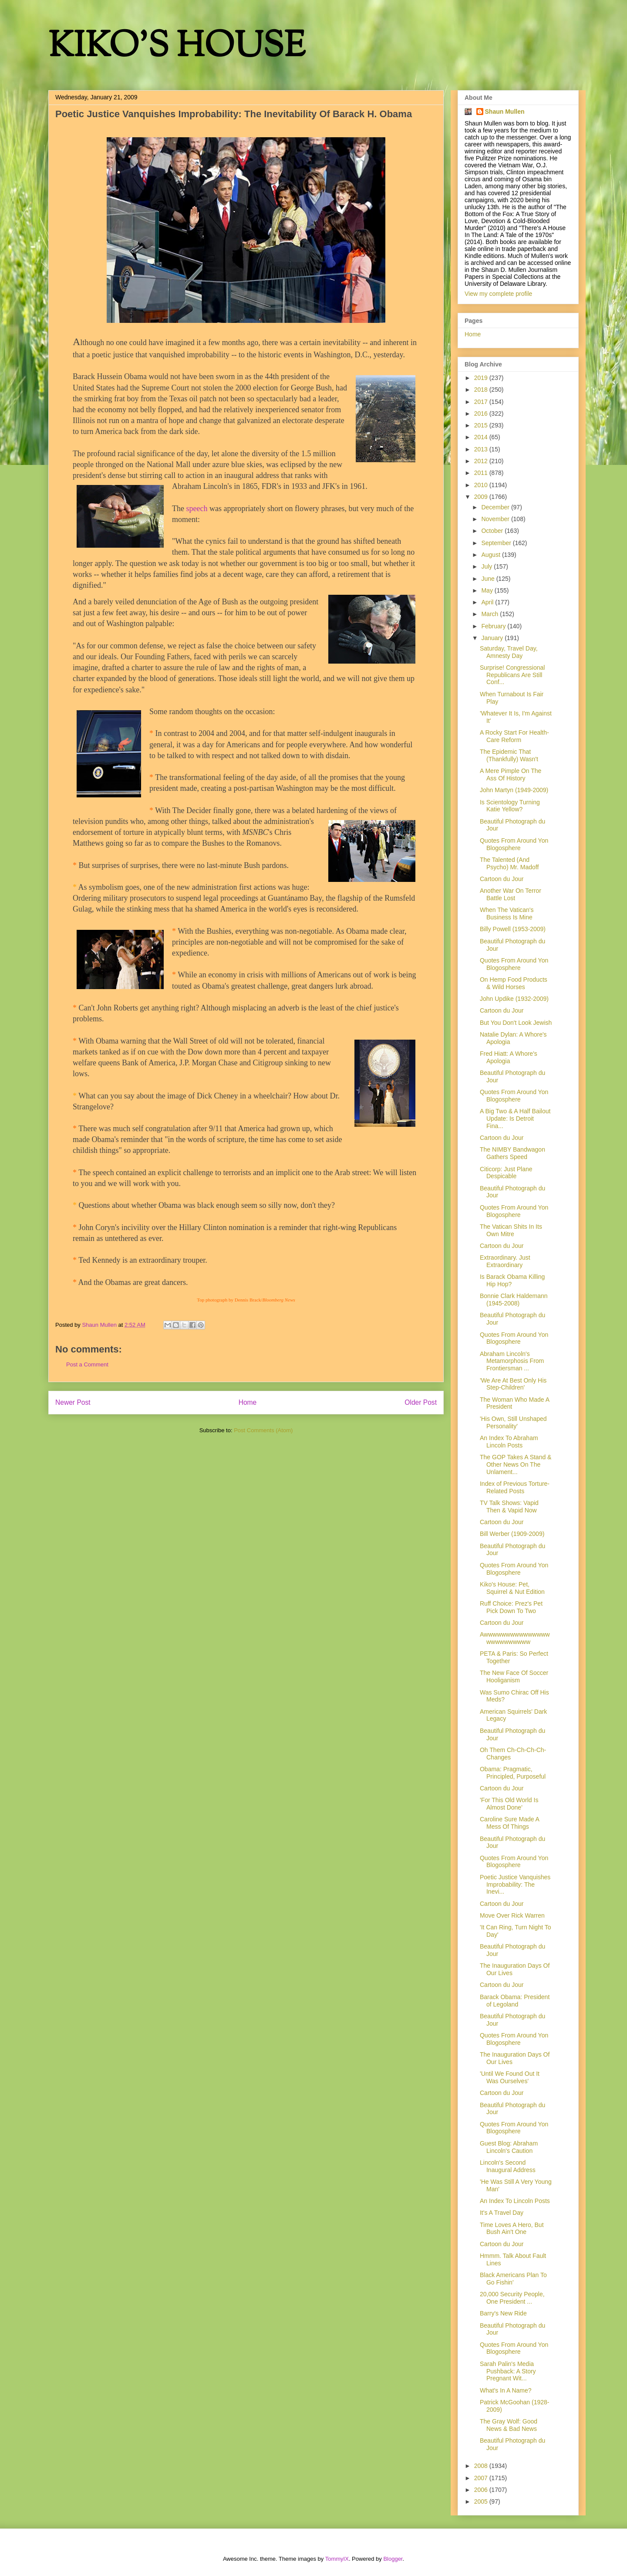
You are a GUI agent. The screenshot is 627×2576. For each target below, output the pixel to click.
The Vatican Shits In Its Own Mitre (511, 1230)
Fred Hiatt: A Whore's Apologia (508, 1057)
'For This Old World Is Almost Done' (509, 1803)
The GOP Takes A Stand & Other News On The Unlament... (515, 1464)
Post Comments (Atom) (263, 1430)
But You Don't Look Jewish (516, 1022)
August (491, 554)
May (487, 590)
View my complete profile (498, 293)
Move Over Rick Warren (512, 1915)
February (494, 626)
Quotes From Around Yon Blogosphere (514, 844)
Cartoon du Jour (501, 878)
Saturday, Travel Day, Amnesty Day (509, 652)
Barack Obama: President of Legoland (514, 2000)
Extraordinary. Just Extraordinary (505, 1261)
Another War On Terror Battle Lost (510, 894)
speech (196, 508)
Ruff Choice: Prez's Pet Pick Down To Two (511, 1607)
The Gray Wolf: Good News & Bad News (508, 2425)
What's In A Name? (506, 2390)
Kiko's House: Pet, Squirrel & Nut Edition (512, 1588)
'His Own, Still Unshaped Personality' (513, 1422)
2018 (481, 389)
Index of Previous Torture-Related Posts (514, 1487)
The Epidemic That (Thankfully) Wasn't (509, 755)
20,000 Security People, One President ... (512, 2298)
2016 (481, 413)
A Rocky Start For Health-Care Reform (514, 736)
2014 (481, 437)
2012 (481, 461)
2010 (481, 484)
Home (248, 1402)
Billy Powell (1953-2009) (513, 928)
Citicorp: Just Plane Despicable (506, 1173)
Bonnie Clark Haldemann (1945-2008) (514, 1299)
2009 (481, 496)
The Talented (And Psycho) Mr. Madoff (509, 863)
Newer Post (73, 1402)
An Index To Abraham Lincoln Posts (509, 1441)
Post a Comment (87, 1364)
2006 (481, 2489)
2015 (481, 425)
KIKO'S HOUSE (176, 48)
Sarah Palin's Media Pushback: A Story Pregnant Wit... (508, 2371)
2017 (481, 401)
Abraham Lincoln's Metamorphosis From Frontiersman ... (512, 1361)
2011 (481, 472)
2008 (481, 2465)
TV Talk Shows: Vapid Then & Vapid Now (509, 1506)
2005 (481, 2501)
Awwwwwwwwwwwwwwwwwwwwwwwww (515, 1638)
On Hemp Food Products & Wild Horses (513, 983)
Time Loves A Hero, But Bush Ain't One (512, 2228)
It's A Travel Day (501, 2212)
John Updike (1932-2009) (514, 998)
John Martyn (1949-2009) (514, 789)
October (493, 530)
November (496, 518)
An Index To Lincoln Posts (515, 2200)
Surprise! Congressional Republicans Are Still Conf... (512, 675)
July (487, 566)
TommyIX (337, 2559)
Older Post (421, 1402)
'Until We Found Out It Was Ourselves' (509, 2077)
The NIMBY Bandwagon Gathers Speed (512, 1153)
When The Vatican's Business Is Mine (507, 913)
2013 (481, 449)
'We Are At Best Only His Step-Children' (513, 1384)
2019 (481, 377)
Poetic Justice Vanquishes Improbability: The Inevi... (515, 1884)
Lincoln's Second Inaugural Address (508, 2166)
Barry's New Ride (503, 2313)
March (490, 613)
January (493, 637)
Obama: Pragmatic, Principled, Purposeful (513, 1773)
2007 (481, 2477)
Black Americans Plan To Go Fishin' (513, 2278)
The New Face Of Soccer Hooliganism (514, 1676)
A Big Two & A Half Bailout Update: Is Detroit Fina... (515, 1118)
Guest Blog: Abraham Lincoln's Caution (509, 2147)
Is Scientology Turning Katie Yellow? (510, 806)
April (488, 602)
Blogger (392, 2559)
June (488, 578)
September (496, 542)
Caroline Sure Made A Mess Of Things (509, 1823)
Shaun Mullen (505, 111)
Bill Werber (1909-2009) (512, 1533)
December (496, 507)
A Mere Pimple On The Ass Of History (510, 774)
